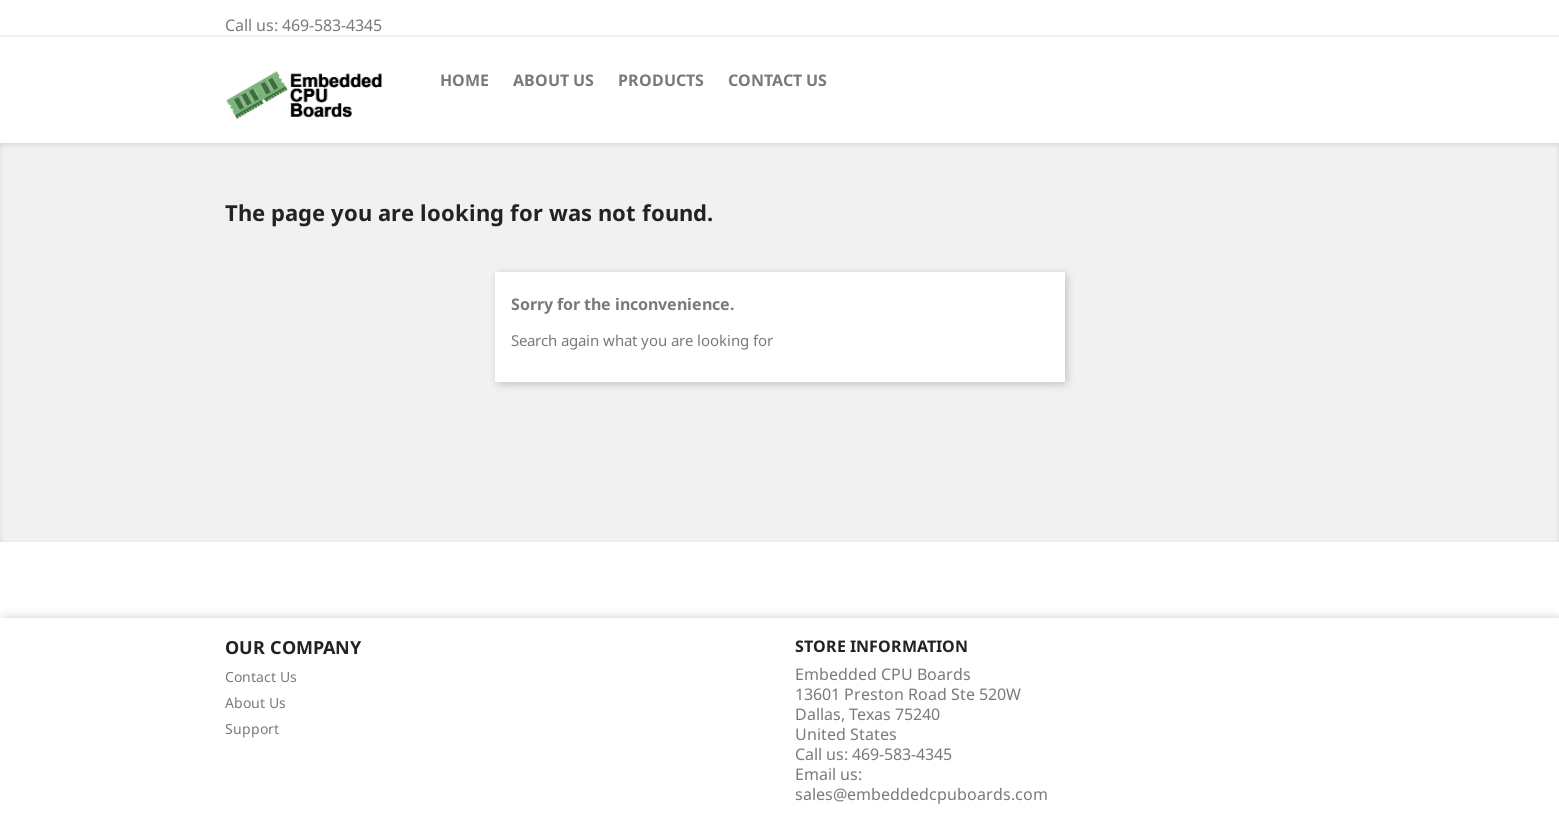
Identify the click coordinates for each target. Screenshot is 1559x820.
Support (252, 728)
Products (661, 80)
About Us (553, 80)
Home (464, 80)
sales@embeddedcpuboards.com (921, 794)
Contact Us (777, 80)
